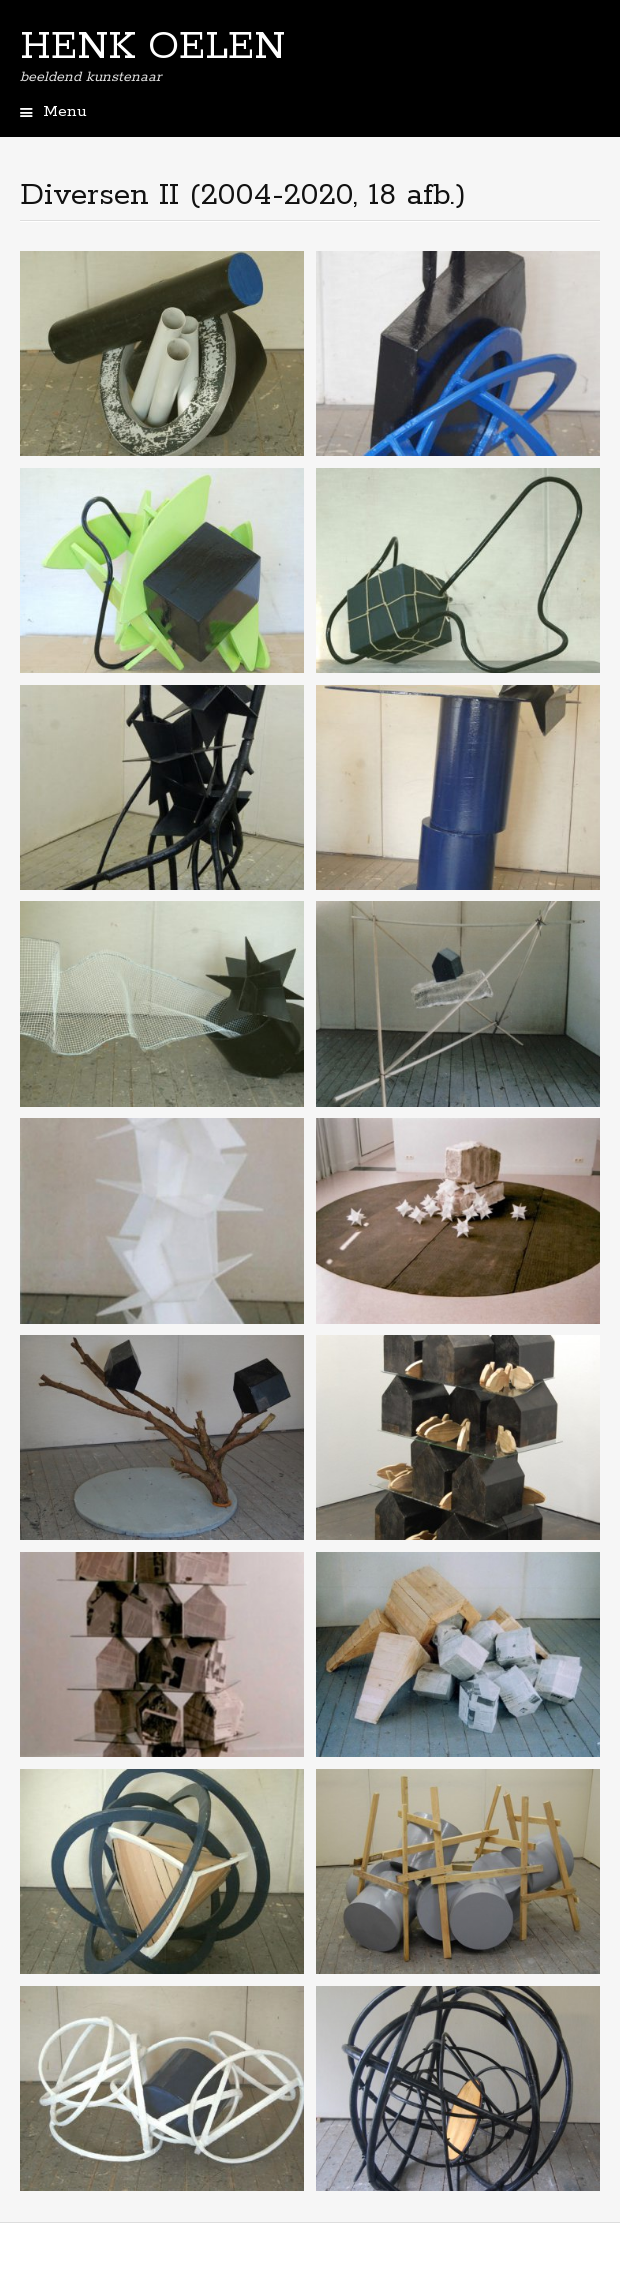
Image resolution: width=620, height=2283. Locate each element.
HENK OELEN (152, 47)
